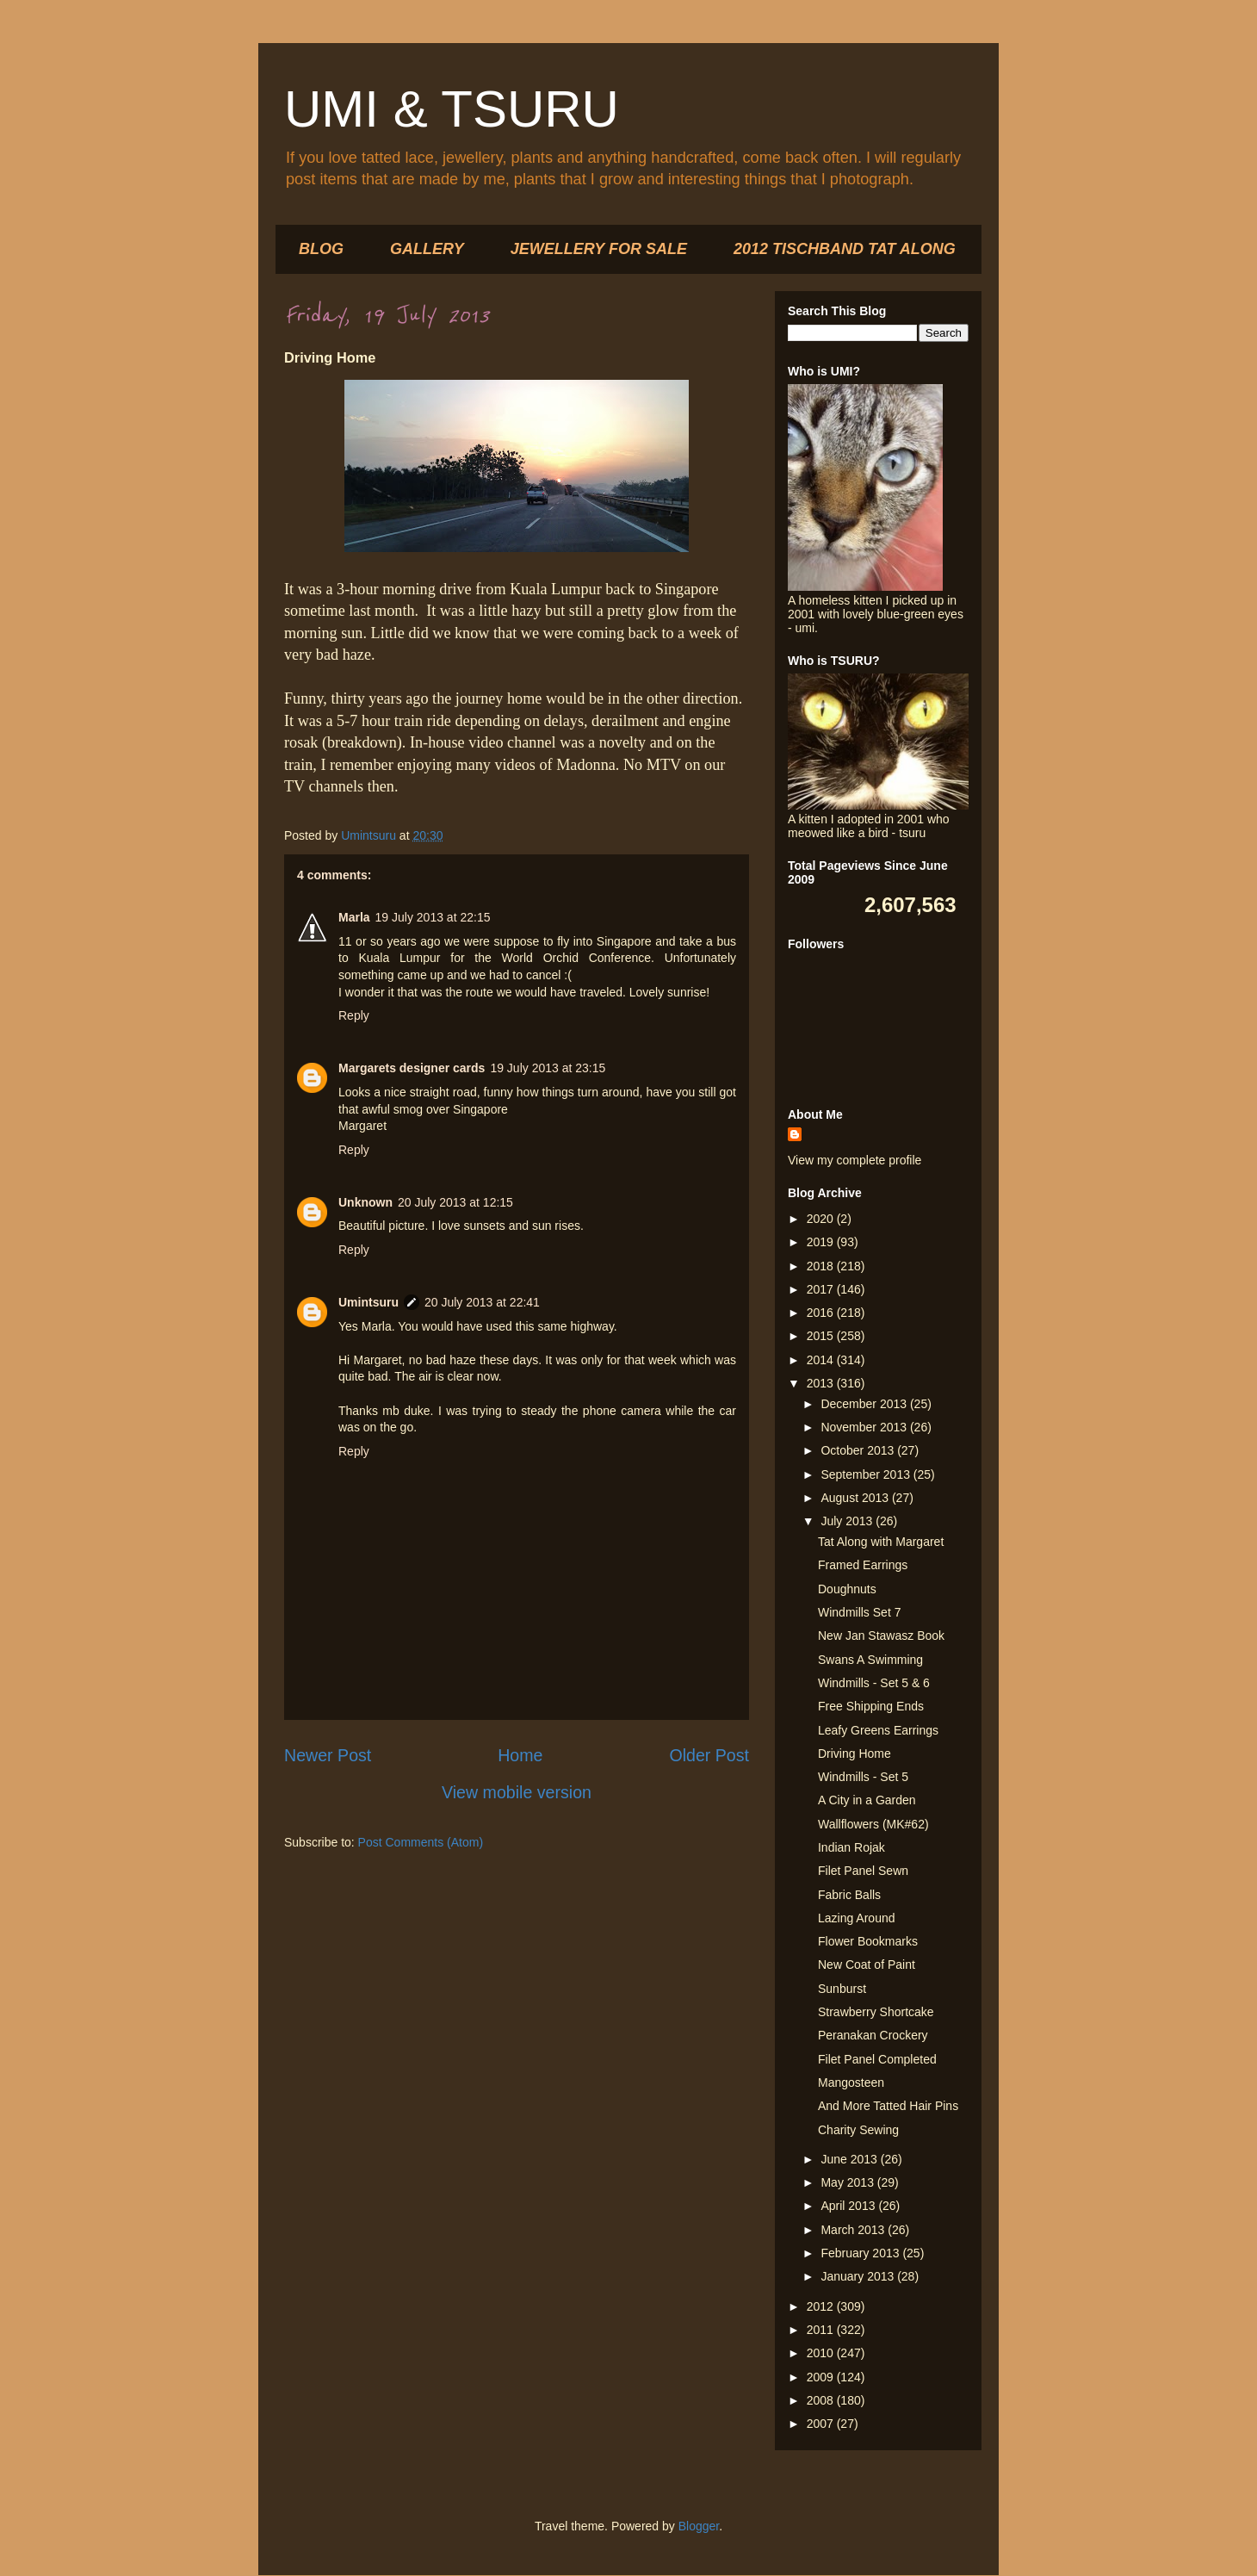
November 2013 (865, 1427)
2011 (822, 2330)
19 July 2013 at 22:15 (433, 917)
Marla (354, 917)
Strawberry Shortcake (876, 2012)
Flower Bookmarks (868, 1941)
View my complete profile (854, 1160)
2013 (822, 1383)
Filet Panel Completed (877, 2059)
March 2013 (854, 2230)
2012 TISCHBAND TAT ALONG (845, 249)
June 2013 (850, 2159)
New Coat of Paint (866, 1964)
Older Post (709, 1755)
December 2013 (865, 1404)
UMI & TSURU (451, 109)
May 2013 (848, 2182)
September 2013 (866, 1474)
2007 (822, 2423)
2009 (822, 2377)
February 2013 (861, 2253)
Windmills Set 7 (859, 1612)
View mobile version (516, 1792)
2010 (822, 2353)
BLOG (321, 249)
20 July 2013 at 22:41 (482, 1302)
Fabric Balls (849, 1895)
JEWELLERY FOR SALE (599, 249)
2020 (822, 1219)
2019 (822, 1242)
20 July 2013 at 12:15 (455, 1202)
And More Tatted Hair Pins (888, 2106)
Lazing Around (856, 1918)
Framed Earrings (862, 1565)
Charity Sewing (858, 2130)
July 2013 (848, 1521)
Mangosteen (851, 2082)
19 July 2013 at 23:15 (547, 1068)
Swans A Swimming (870, 1660)
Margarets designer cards (411, 1068)
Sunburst (842, 1989)
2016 (822, 1312)
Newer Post (327, 1755)
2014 (822, 1360)
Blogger (698, 2526)
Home (520, 1755)
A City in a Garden (867, 1800)
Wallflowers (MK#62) (873, 1824)
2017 (822, 1289)
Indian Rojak (851, 1847)
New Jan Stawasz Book (881, 1635)
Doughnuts (847, 1589)
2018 (822, 1266)
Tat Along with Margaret (881, 1542)
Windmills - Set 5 (863, 1777)
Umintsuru (368, 1302)
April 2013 (849, 2206)
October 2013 (858, 1450)
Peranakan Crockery (873, 2035)
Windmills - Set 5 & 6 (874, 1683)
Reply (353, 1015)
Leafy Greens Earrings (878, 1730)
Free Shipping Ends (871, 1706)
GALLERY (427, 249)
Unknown (365, 1202)
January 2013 (858, 2276)
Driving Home (854, 1753)
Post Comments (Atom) (420, 1842)
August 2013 (856, 1498)
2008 (822, 2400)
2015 (822, 1336)
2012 (822, 2306)
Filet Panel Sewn (863, 1871)
